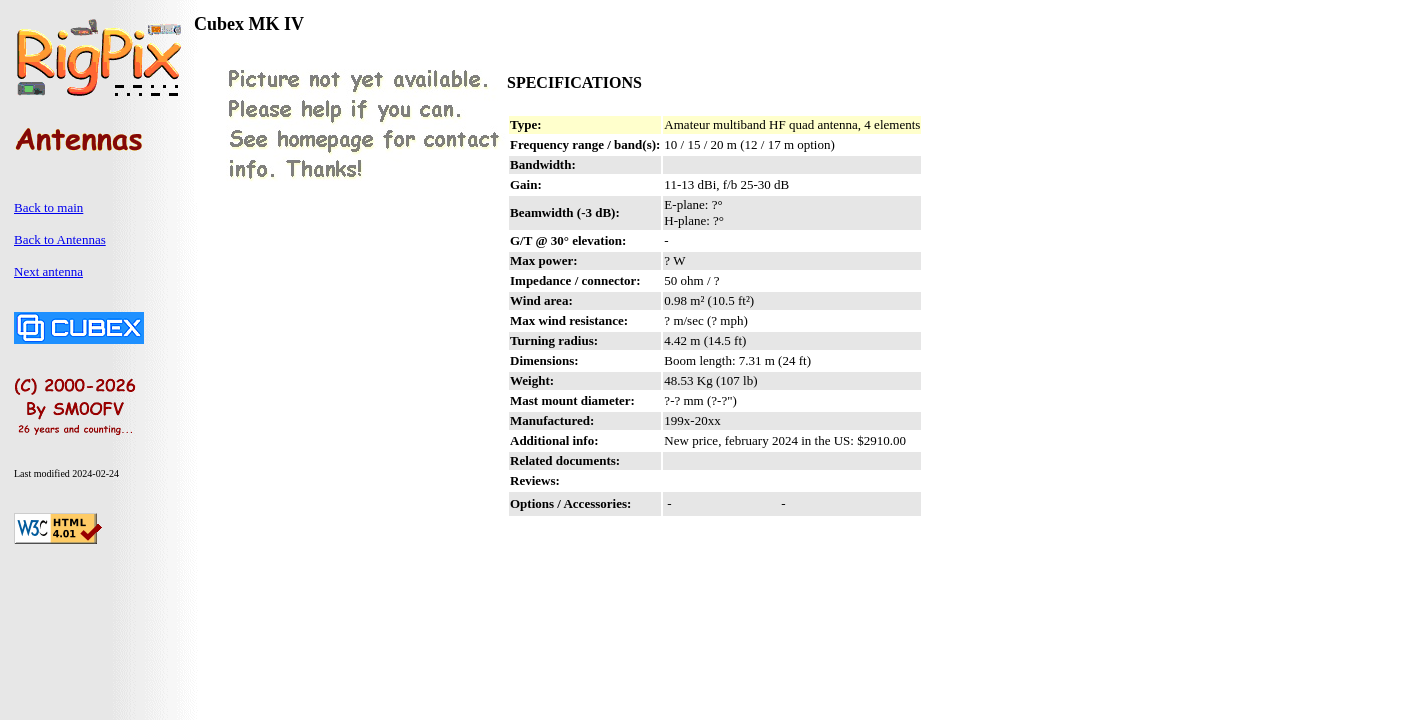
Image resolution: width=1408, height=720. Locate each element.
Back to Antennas (60, 239)
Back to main (48, 207)
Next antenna (48, 271)
